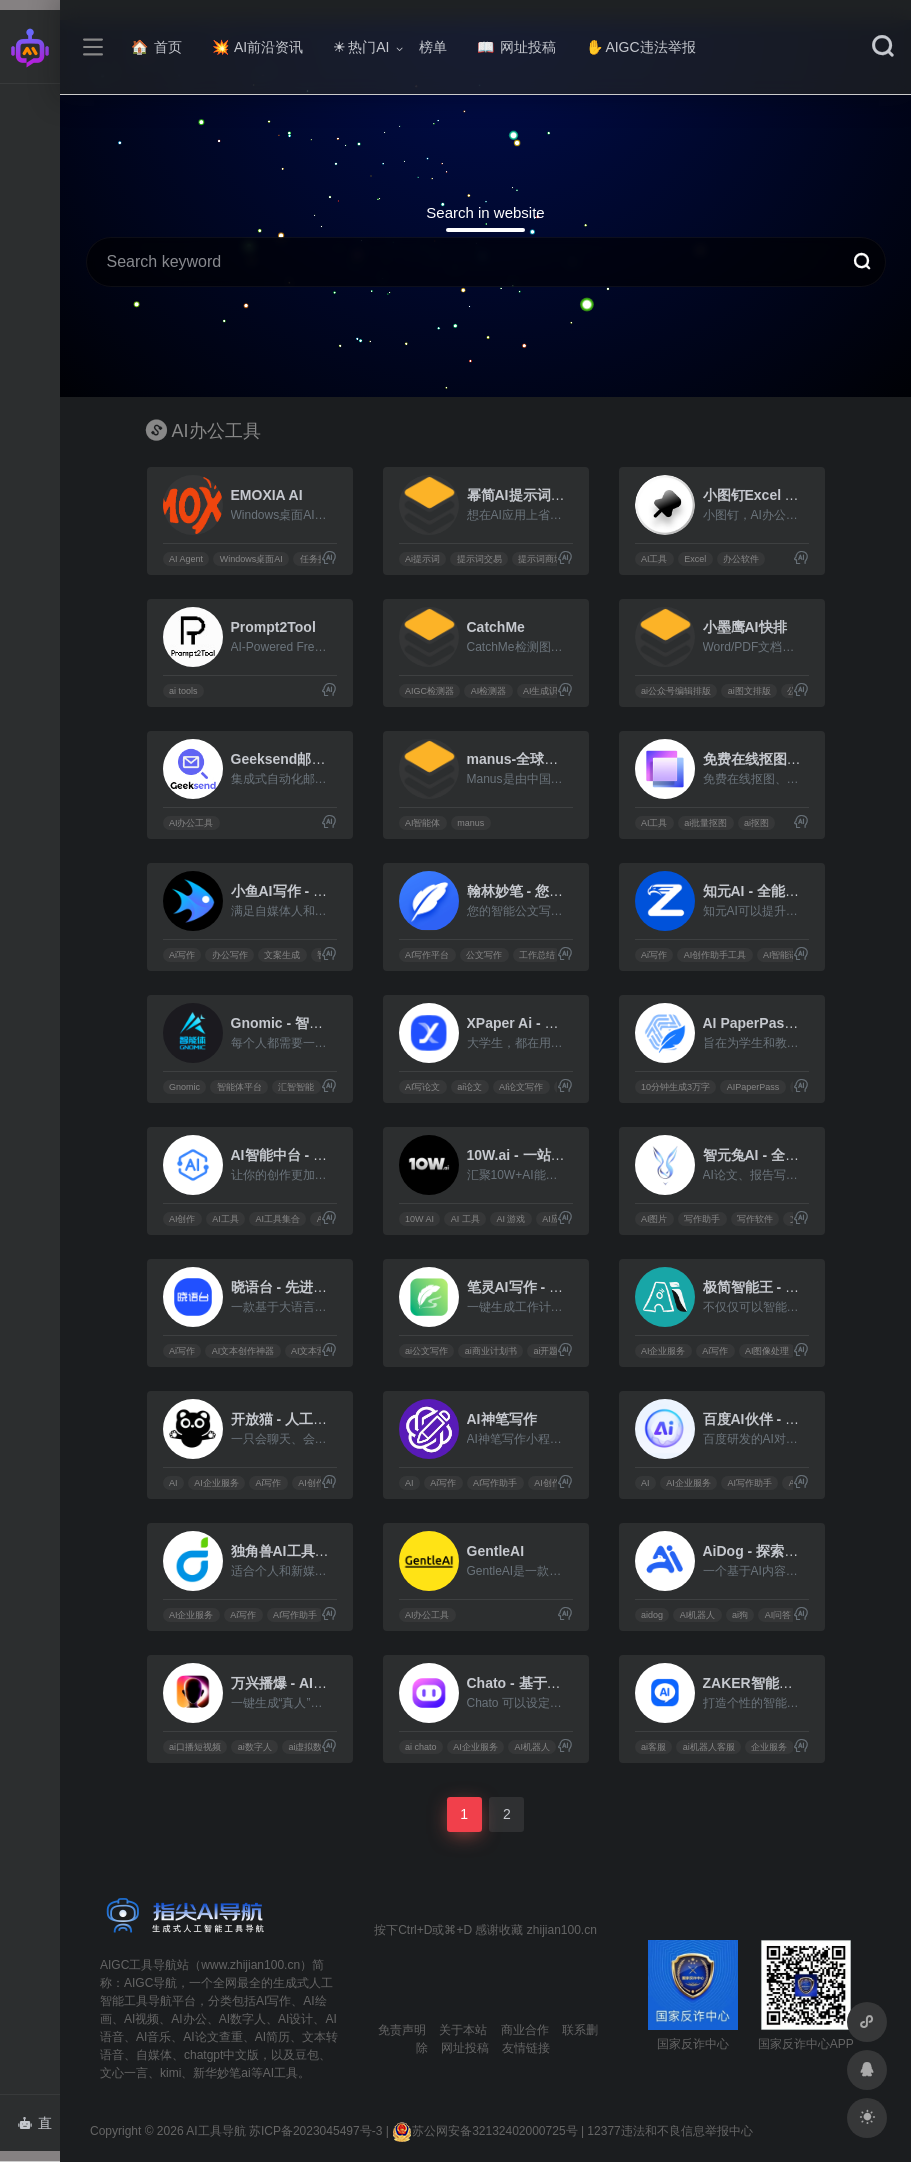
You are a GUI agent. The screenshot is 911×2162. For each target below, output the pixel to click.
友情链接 (526, 2048)
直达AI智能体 (38, 2129)
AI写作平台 (427, 955)
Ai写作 (182, 955)
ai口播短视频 (195, 1747)
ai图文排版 (749, 691)
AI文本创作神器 (243, 1351)
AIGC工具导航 (138, 1965)
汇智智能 (296, 1087)
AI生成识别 (545, 691)
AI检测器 (489, 691)
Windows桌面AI (251, 559)
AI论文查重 (212, 2037)
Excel (695, 559)
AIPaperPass (753, 1087)
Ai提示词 (422, 559)
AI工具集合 (277, 1219)
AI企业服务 (663, 1351)
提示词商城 (540, 559)
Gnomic (184, 1087)
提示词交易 (479, 559)
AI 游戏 (510, 1219)
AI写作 (273, 2001)
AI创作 (182, 1219)
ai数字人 (255, 1747)
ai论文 (469, 1087)
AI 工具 (465, 1219)
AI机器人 (698, 1615)
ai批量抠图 (705, 823)
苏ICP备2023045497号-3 (315, 2131)
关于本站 (463, 2030)
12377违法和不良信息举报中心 (669, 2131)
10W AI (419, 1219)
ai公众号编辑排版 (676, 691)
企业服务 (769, 1747)
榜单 (433, 47)
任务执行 (318, 559)
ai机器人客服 (709, 1747)
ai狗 (740, 1615)
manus (470, 823)
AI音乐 (153, 2037)
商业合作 (525, 2030)
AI (173, 1483)
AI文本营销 (313, 1351)
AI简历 (272, 2037)
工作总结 (537, 955)
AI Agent (186, 559)
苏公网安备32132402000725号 (484, 2131)
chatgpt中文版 (221, 2055)
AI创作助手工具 (715, 955)
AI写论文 (423, 1087)
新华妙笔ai (221, 2073)
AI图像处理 (767, 1351)
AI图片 (654, 1219)
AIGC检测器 (429, 691)
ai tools (183, 691)
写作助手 (702, 1219)
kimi (170, 2073)
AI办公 (188, 2019)
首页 (156, 47)
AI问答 (778, 1615)
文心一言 (124, 2073)
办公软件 (741, 559)
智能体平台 (239, 1087)
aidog (652, 1615)
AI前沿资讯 (257, 47)
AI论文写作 (521, 1087)
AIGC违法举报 (640, 47)
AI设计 (295, 2019)
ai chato (421, 1747)
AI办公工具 (191, 823)
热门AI (361, 47)
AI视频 (141, 2019)
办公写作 (230, 955)
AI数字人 (242, 2019)
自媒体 (154, 2055)
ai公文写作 (426, 1351)
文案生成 (282, 955)
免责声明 (402, 2030)
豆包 (307, 2055)
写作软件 (755, 1219)
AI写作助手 (495, 1483)
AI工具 (654, 559)
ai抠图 (756, 823)
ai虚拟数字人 (314, 1747)
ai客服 (653, 1747)
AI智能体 (423, 823)
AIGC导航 (150, 1983)
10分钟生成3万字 (675, 1087)
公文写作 (484, 955)
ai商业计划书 (491, 1351)
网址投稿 (516, 47)
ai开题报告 (554, 1351)
